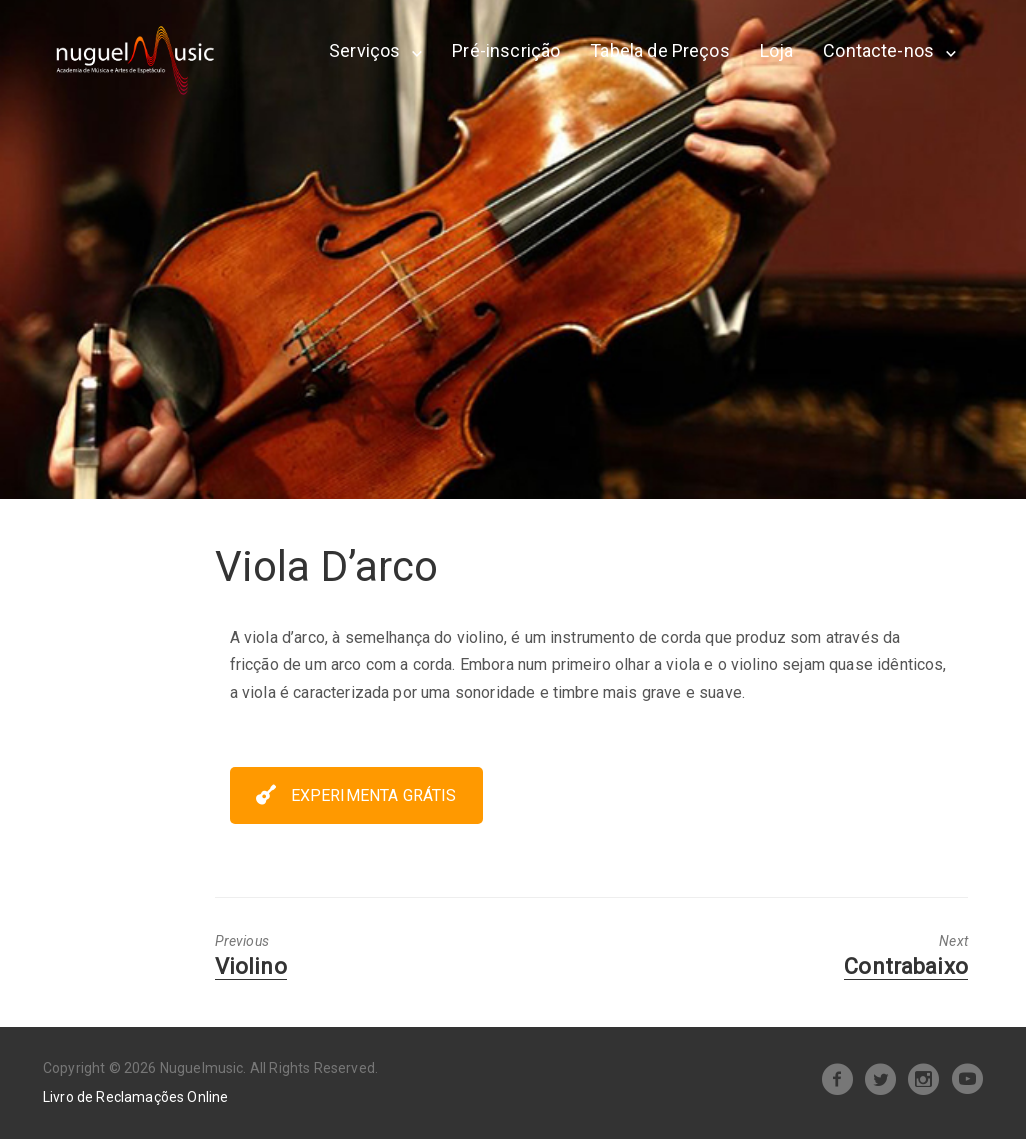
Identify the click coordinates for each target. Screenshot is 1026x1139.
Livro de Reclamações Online (135, 1097)
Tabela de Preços (660, 50)
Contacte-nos (878, 50)
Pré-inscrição (506, 50)
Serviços (364, 50)
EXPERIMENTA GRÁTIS (356, 795)
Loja (777, 50)
